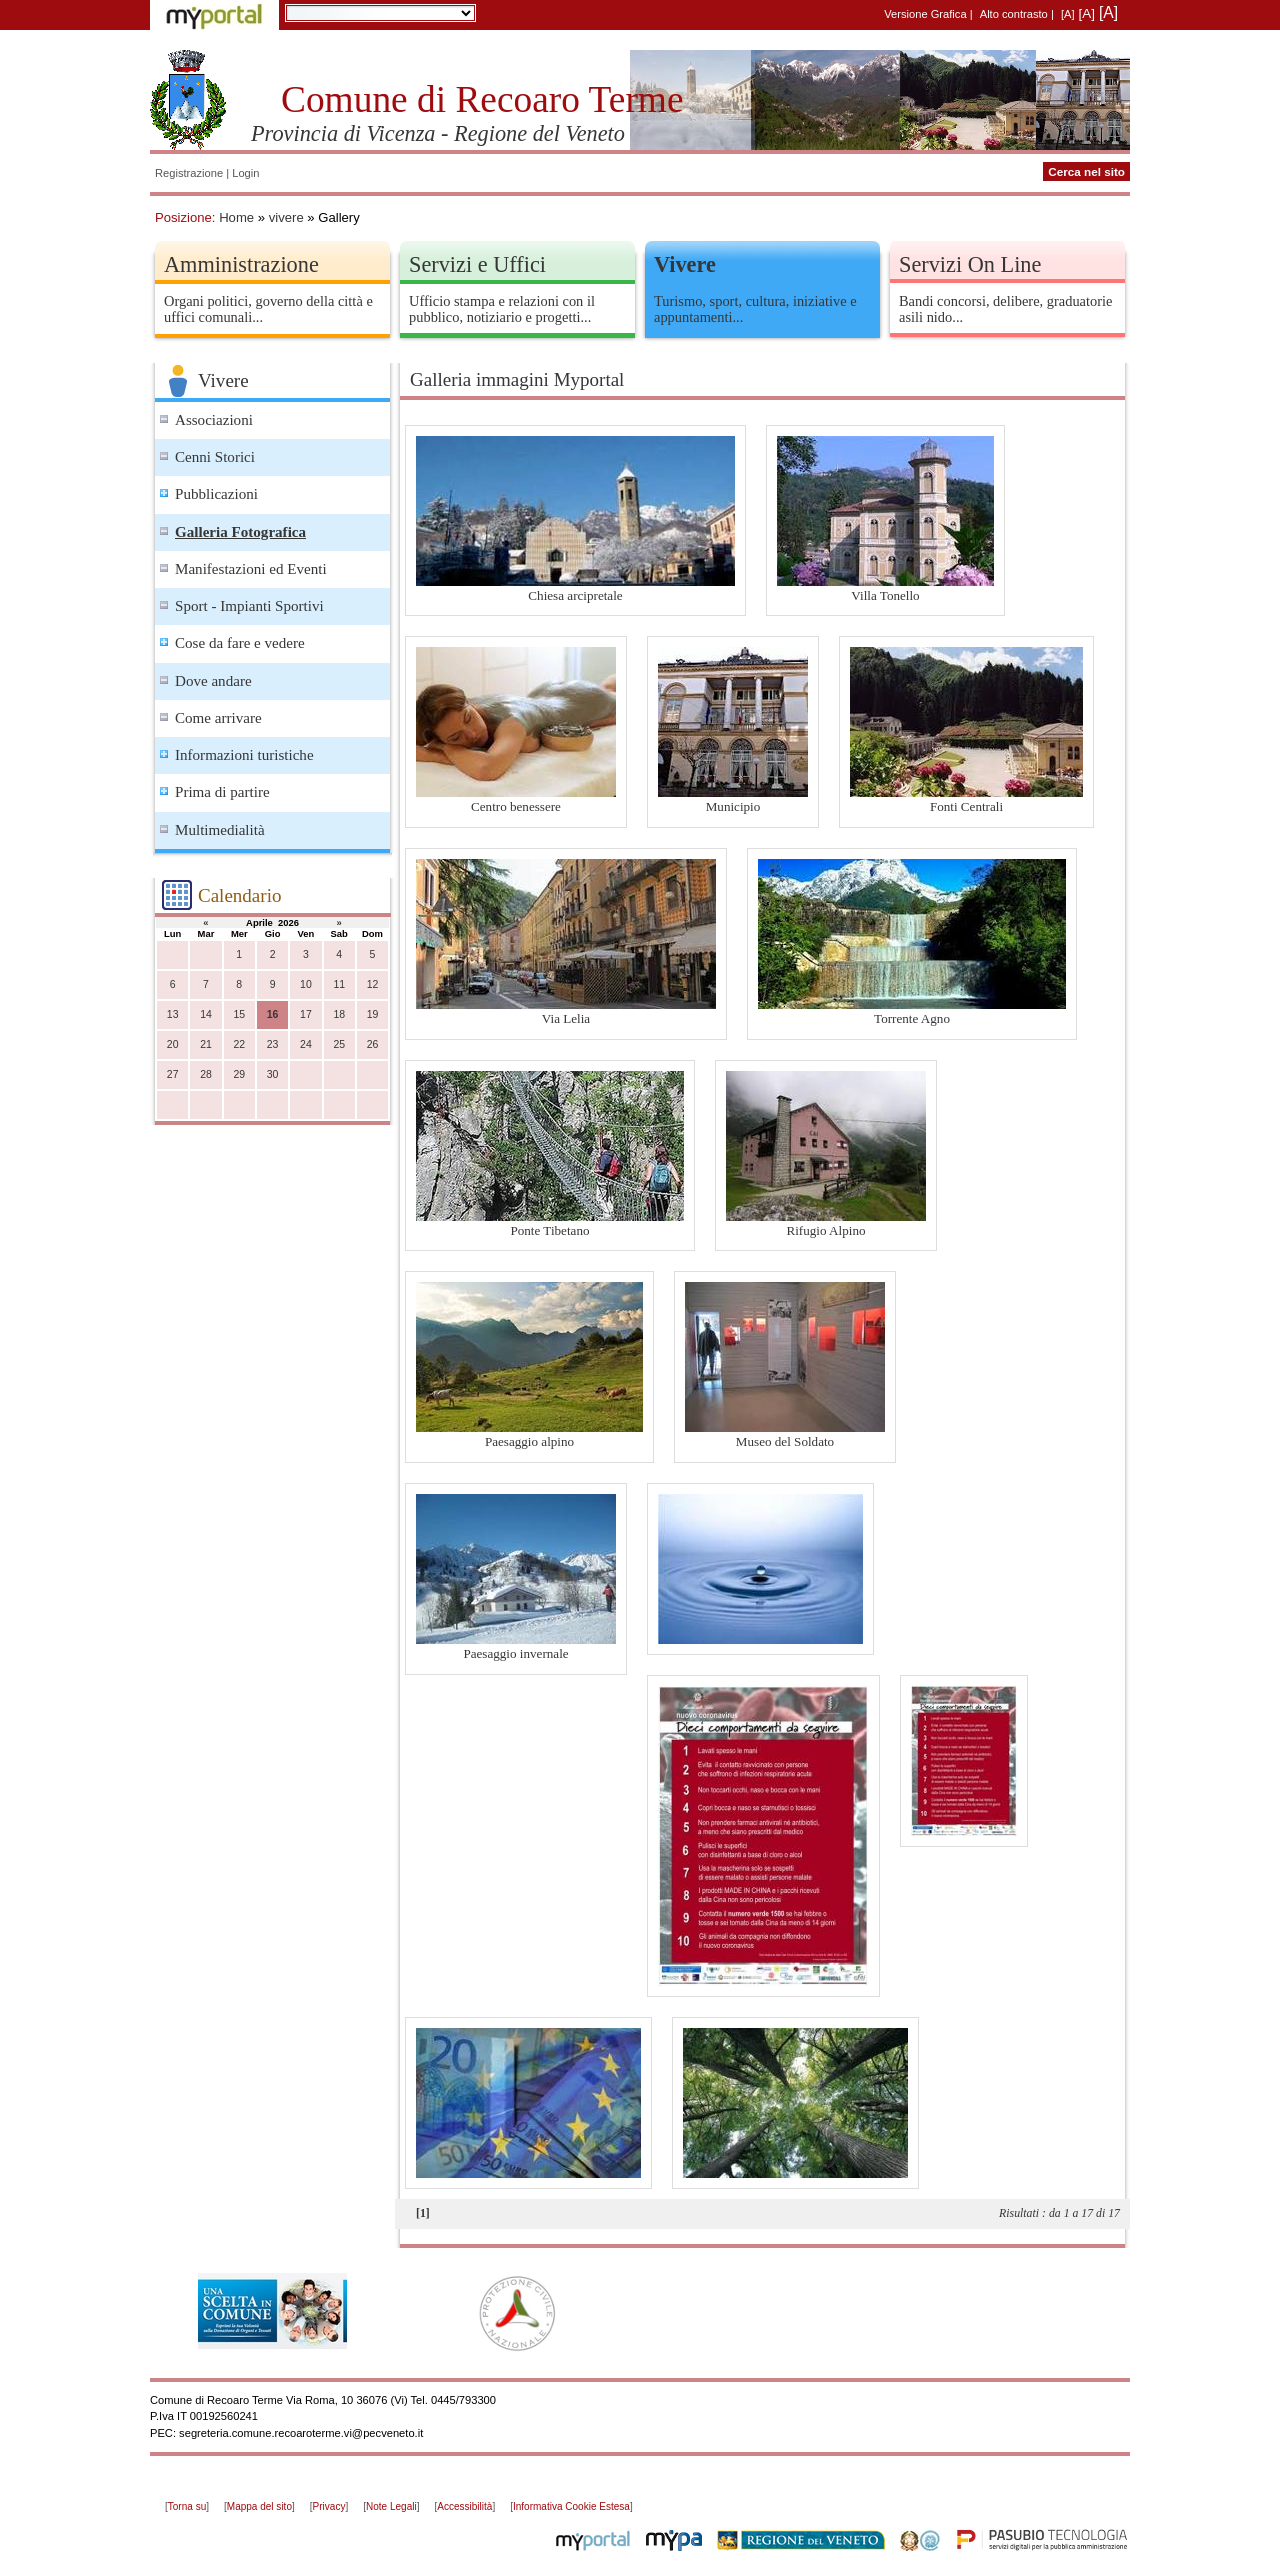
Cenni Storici (215, 457)
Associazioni (214, 420)
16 (273, 1014)
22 (239, 1044)
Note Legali (391, 2506)
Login (245, 173)
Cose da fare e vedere (240, 643)
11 (339, 984)
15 (239, 1014)
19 (373, 1014)
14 (206, 1014)
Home (236, 217)
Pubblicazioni (216, 494)
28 (206, 1074)
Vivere (685, 264)
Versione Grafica (925, 14)
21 (206, 1044)
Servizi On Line (970, 264)
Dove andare (213, 681)
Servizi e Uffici (477, 264)
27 (173, 1074)
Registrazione (189, 173)
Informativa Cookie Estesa (571, 2506)
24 (306, 1044)
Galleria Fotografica (240, 532)
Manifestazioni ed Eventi (251, 569)
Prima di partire (222, 792)
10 (306, 984)
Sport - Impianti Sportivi (249, 606)
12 (373, 984)
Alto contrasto (1014, 14)
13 (173, 1014)
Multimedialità (220, 830)
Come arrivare (218, 718)
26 (373, 1044)
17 (306, 1014)
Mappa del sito (259, 2506)
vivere (286, 217)
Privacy (329, 2506)
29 (239, 1074)
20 (173, 1044)
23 (273, 1044)
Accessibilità (464, 2506)
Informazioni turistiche (244, 755)
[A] (1068, 14)
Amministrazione (241, 264)
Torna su (187, 2506)
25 (339, 1044)
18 (339, 1014)
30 (273, 1074)
